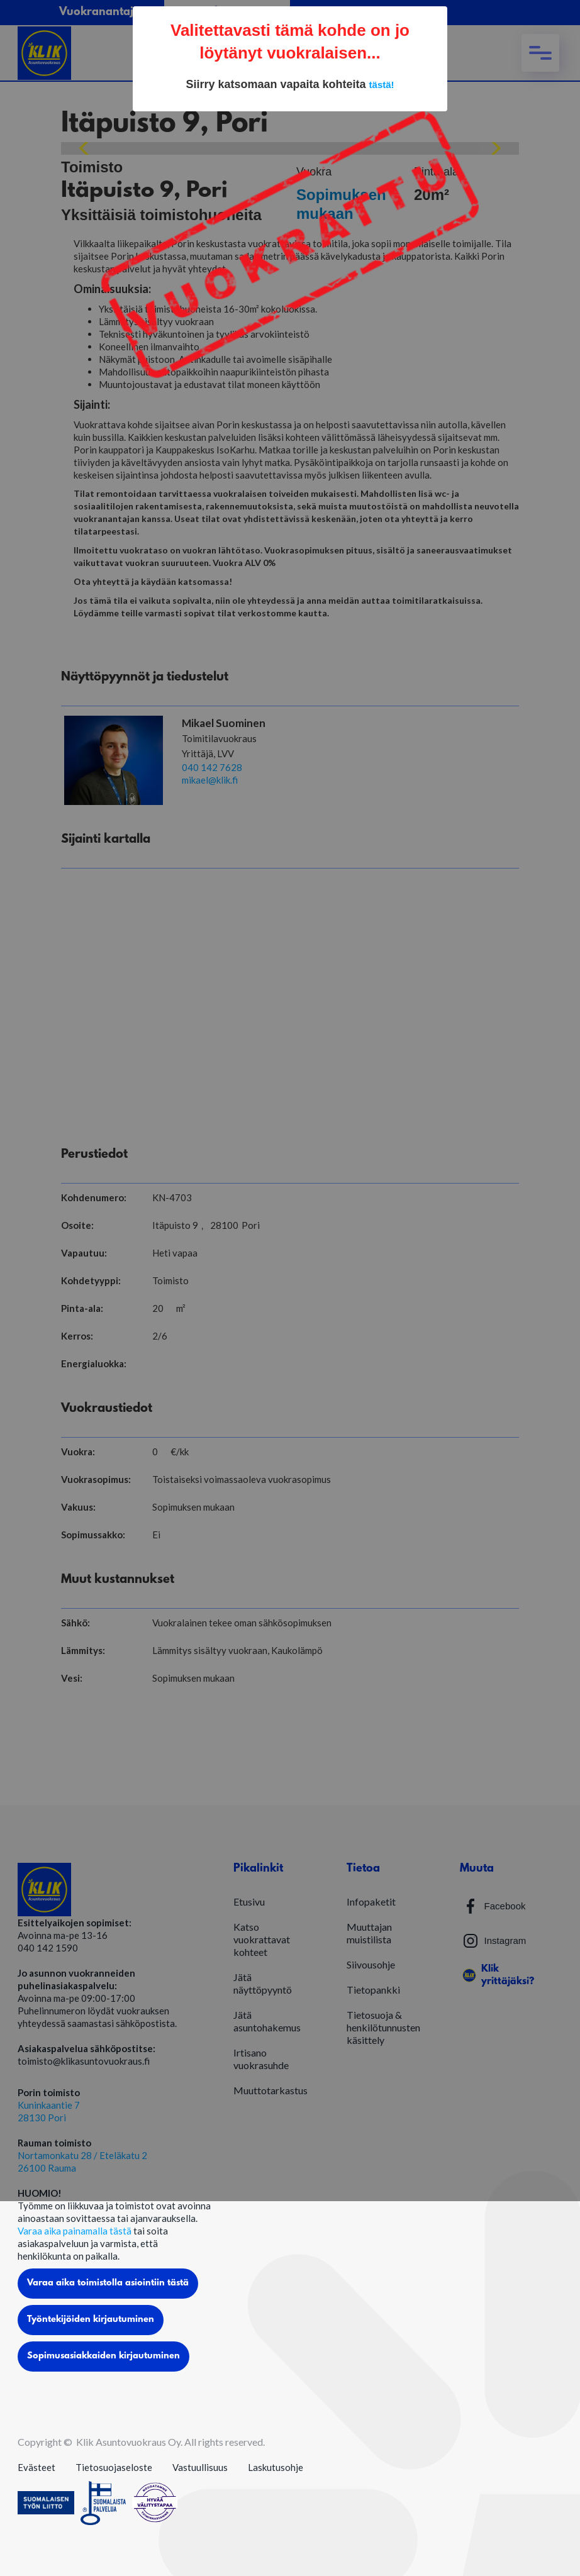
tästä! (381, 84)
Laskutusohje (275, 2467)
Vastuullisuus (200, 2467)
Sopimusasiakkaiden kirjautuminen (103, 2356)
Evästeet (36, 2467)
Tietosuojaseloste (113, 2467)
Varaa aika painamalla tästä (75, 2230)
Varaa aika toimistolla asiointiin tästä (108, 2283)
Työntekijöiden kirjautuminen (90, 2319)
